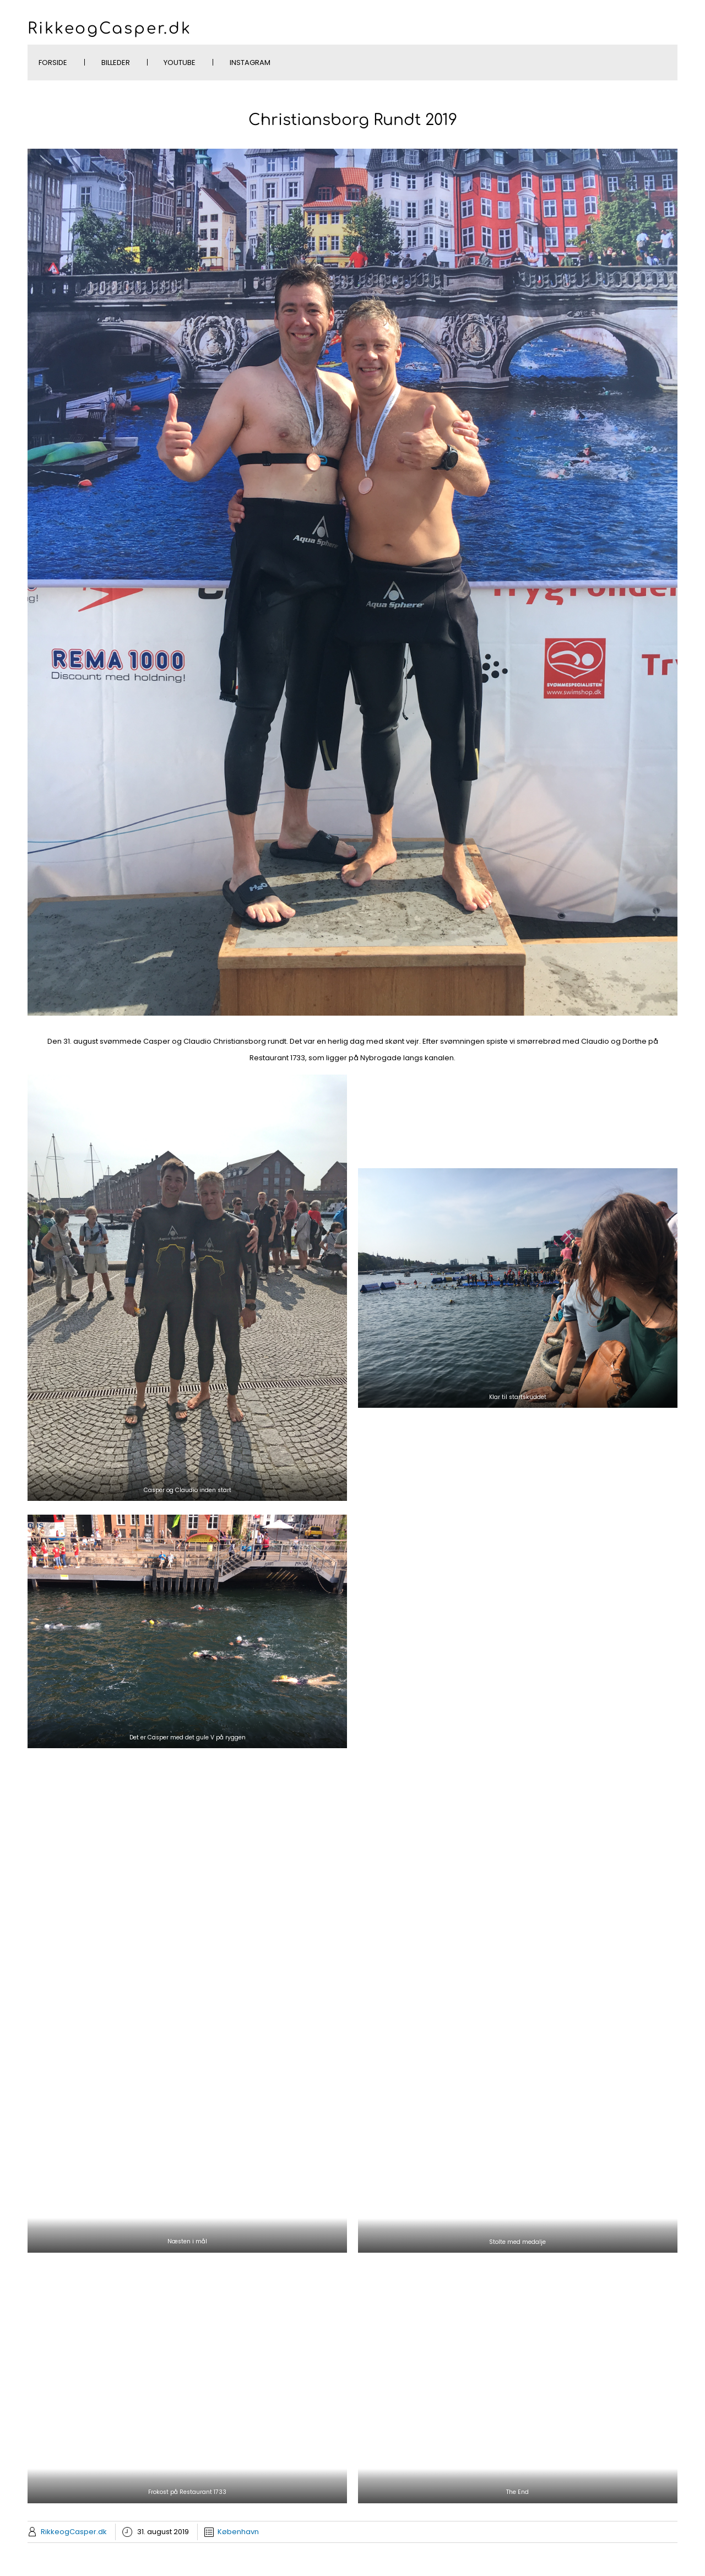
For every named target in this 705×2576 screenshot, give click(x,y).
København (238, 2531)
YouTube (180, 62)
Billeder (115, 62)
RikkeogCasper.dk (110, 28)
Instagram (250, 62)
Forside (53, 62)
